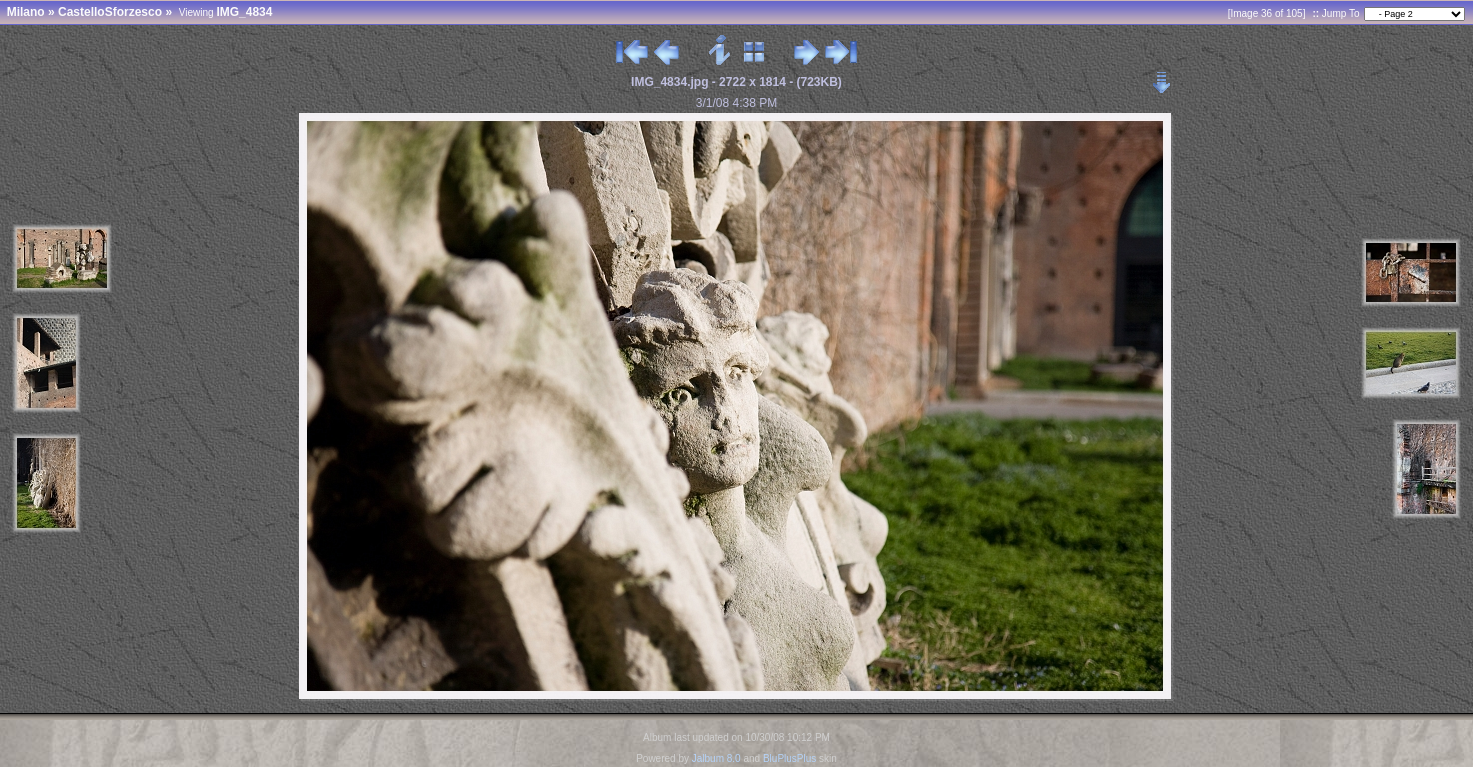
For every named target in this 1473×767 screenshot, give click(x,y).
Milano (26, 12)
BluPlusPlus (789, 758)
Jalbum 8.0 (716, 758)
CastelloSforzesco (110, 12)
